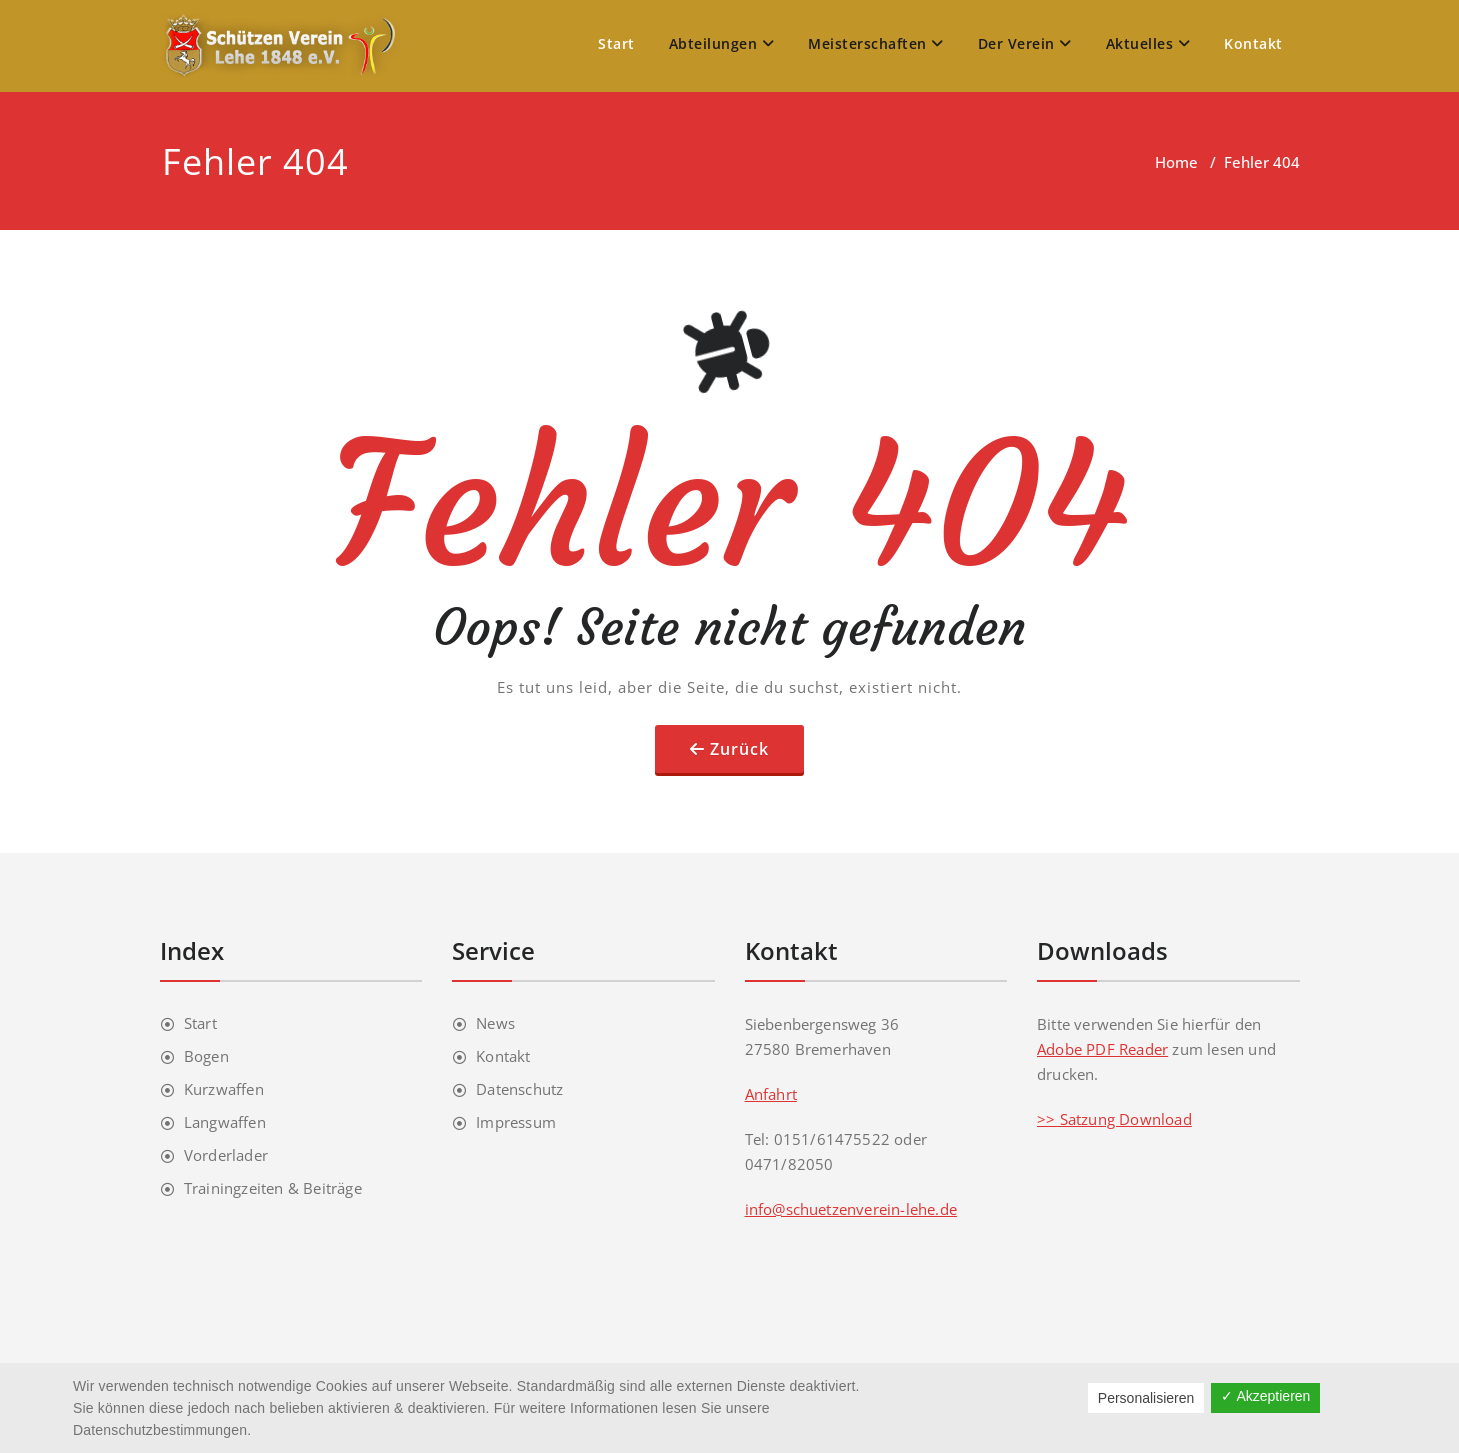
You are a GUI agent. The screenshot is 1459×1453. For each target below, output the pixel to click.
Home (1176, 162)
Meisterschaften (876, 43)
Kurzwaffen (224, 1089)
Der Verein (1025, 43)
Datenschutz (519, 1089)
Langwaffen (225, 1122)
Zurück (739, 749)
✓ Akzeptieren (1265, 1396)
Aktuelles (1148, 43)
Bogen (206, 1056)
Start (616, 43)
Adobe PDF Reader (1102, 1049)
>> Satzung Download (1114, 1119)
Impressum (516, 1122)
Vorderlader (226, 1155)
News (495, 1023)
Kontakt (1253, 43)
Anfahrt (771, 1094)
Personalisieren (1146, 1398)
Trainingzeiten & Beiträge (273, 1188)
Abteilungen (722, 43)
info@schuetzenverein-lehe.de (851, 1209)
